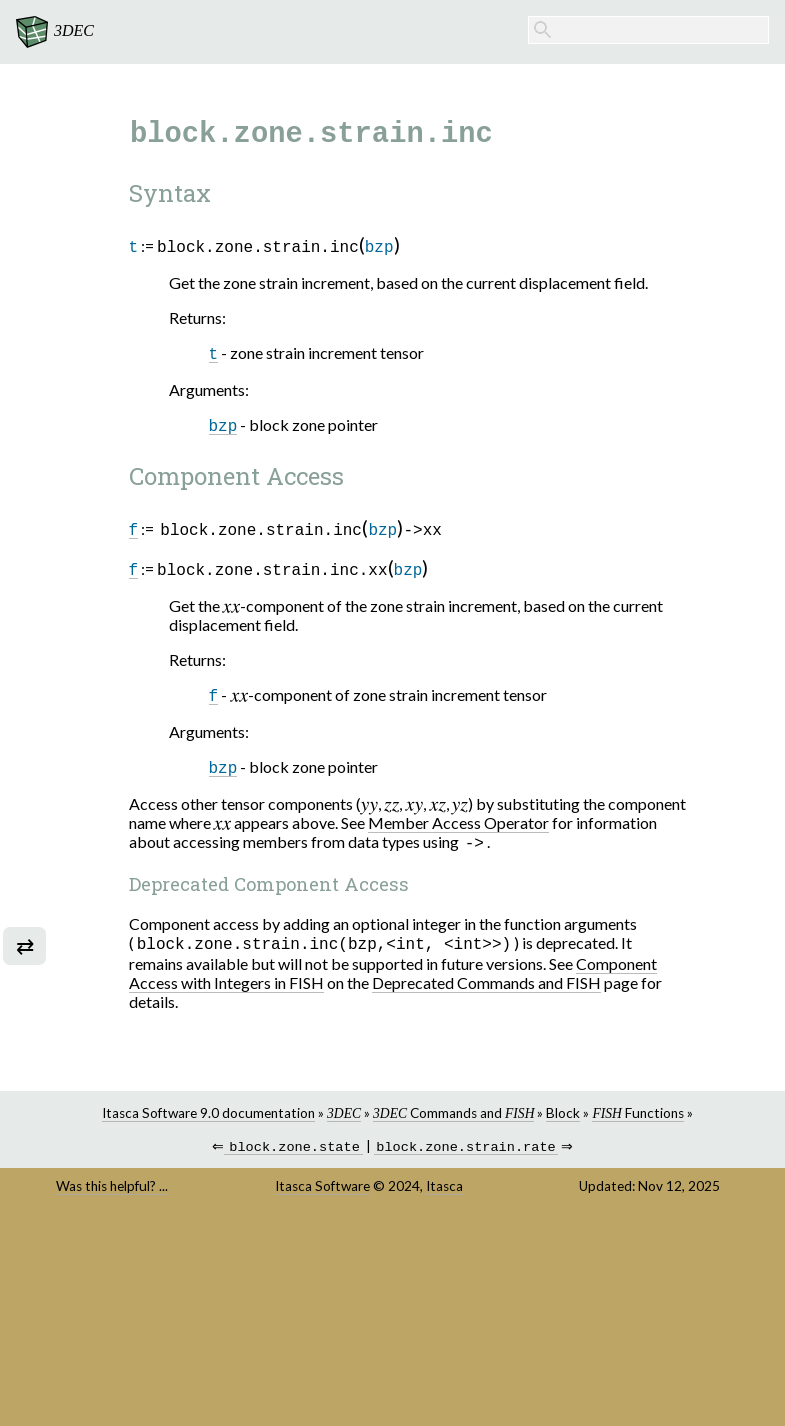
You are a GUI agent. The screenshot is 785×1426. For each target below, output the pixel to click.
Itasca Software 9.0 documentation (221, 1119)
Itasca (458, 1194)
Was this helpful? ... (135, 1194)
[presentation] (245, 607)
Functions (651, 1119)
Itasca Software (336, 1194)
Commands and (466, 1119)
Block (577, 1119)
